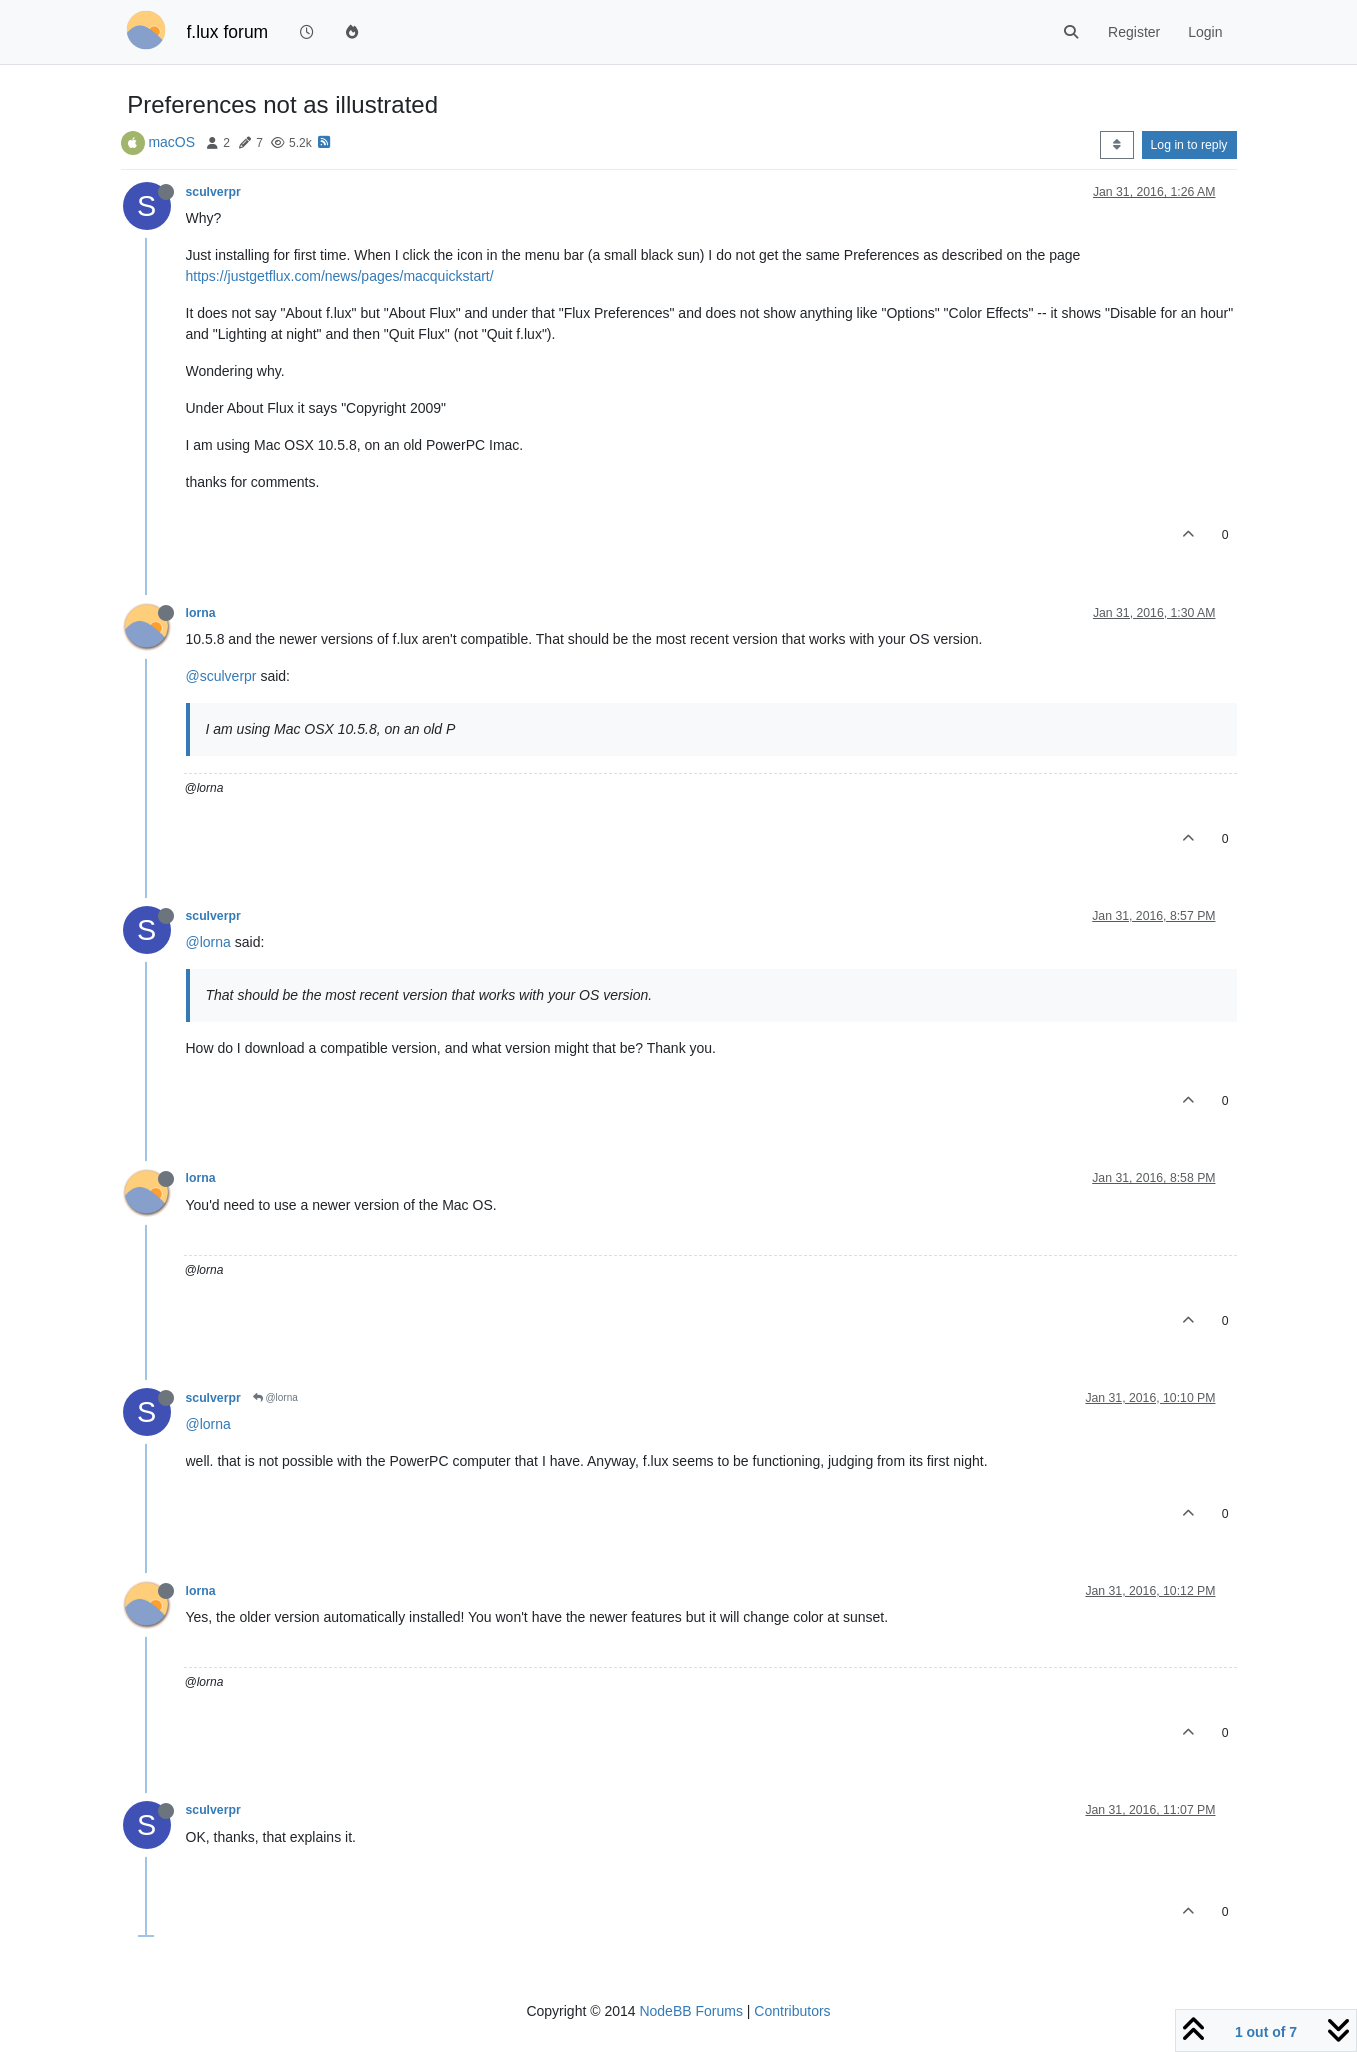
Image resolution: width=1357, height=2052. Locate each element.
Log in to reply (1189, 145)
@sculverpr (221, 676)
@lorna (208, 942)
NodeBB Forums (690, 2011)
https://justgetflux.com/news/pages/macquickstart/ (340, 276)
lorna (201, 613)
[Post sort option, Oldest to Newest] (1116, 145)
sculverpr (213, 192)
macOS (171, 142)
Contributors (792, 2011)
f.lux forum (228, 32)
